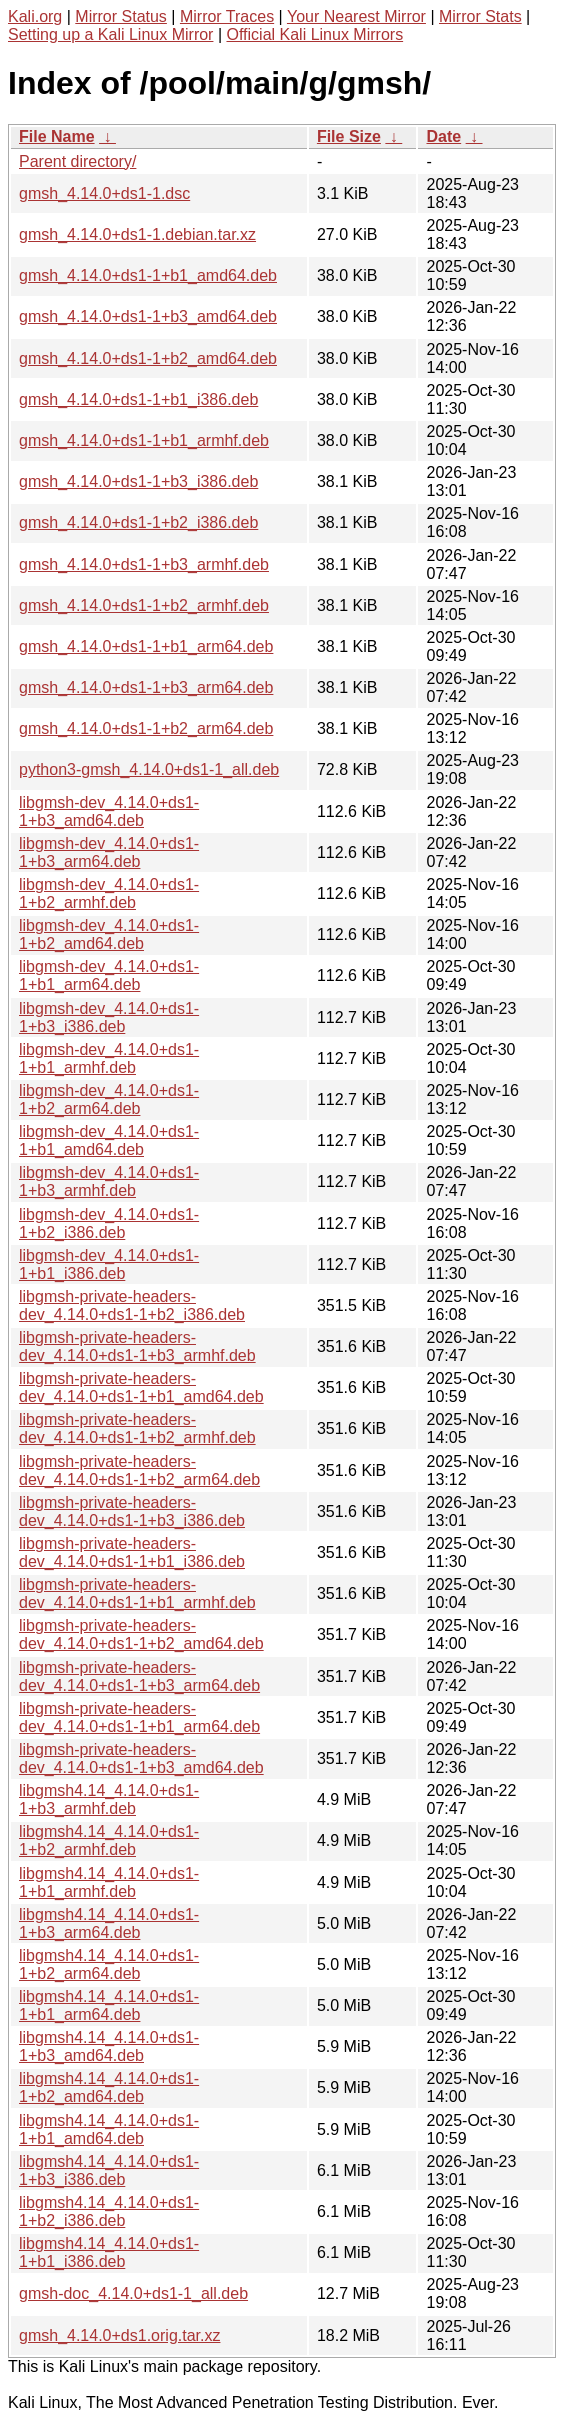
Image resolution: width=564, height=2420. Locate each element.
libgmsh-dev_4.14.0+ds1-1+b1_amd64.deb (109, 1140)
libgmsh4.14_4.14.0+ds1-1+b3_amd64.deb (109, 2046)
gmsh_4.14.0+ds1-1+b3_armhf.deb (144, 564)
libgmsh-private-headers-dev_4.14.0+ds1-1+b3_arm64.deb (139, 1676)
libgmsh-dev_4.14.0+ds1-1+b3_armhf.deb (109, 1181)
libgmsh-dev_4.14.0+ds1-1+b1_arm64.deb (109, 975)
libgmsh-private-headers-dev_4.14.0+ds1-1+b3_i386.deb (132, 1511)
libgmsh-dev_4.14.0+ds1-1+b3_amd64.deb (109, 811)
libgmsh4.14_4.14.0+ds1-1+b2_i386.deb (109, 2211)
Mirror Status (121, 16)
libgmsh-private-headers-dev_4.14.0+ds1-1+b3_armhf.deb (137, 1346)
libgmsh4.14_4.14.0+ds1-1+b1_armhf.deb (109, 1882)
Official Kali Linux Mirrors (314, 34)
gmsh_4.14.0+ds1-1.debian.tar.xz (137, 234)
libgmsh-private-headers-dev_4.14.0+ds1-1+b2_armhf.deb (137, 1428)
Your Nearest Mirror (356, 16)
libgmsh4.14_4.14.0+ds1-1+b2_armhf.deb (109, 1840)
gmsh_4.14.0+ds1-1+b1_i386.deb (138, 399)
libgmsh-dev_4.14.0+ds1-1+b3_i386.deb (109, 1017)
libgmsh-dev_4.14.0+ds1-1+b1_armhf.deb (109, 1058)
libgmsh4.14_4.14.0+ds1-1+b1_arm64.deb (109, 2005)
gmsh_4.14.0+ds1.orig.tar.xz (119, 2335)
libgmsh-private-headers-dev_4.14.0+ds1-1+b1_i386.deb (132, 1552)
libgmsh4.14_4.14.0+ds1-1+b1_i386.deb (109, 2252)
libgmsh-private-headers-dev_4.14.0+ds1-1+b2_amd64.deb (141, 1634)
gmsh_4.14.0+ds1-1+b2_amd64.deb (148, 358)
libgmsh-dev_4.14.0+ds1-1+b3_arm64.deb (109, 852)
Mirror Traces (227, 16)
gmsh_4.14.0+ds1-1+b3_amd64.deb (148, 316)
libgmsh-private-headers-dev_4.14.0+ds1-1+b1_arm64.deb (139, 1717)
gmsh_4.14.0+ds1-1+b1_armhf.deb (144, 440)
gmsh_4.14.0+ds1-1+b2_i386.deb (138, 522)
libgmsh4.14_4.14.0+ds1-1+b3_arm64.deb (109, 1923)
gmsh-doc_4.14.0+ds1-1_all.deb (133, 2293)
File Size (349, 136)
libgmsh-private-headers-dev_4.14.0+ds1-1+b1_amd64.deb (141, 1387)
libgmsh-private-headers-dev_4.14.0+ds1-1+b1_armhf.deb (137, 1593)
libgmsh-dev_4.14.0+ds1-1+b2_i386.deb (109, 1223)
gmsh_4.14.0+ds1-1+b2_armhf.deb (144, 605)
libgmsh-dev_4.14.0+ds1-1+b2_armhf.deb (109, 893)
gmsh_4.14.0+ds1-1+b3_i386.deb (138, 481)
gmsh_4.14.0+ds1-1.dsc (104, 193)
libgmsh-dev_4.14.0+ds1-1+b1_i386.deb (109, 1264)
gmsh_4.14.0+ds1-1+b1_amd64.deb (148, 275)
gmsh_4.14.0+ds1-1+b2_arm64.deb (146, 728)
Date (443, 136)
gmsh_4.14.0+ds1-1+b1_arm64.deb (146, 646)
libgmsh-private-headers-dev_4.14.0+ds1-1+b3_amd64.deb (141, 1758)
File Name (57, 136)
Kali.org (35, 16)
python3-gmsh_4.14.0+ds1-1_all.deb (149, 769)
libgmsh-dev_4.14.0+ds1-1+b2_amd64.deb (109, 934)
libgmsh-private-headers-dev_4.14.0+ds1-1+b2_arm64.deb (139, 1470)
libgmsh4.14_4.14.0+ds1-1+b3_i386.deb (109, 2170)
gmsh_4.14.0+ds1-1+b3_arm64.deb (146, 687)
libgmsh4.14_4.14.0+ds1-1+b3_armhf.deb (109, 1799)
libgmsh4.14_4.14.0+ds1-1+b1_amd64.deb (109, 2129)
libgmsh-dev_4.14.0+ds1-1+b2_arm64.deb (109, 1099)
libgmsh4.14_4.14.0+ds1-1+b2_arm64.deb (109, 1964)
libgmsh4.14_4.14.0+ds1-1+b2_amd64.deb (109, 2087)
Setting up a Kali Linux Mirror (110, 34)
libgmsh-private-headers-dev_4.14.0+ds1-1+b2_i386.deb (132, 1305)
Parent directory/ (77, 161)
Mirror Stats (480, 16)
